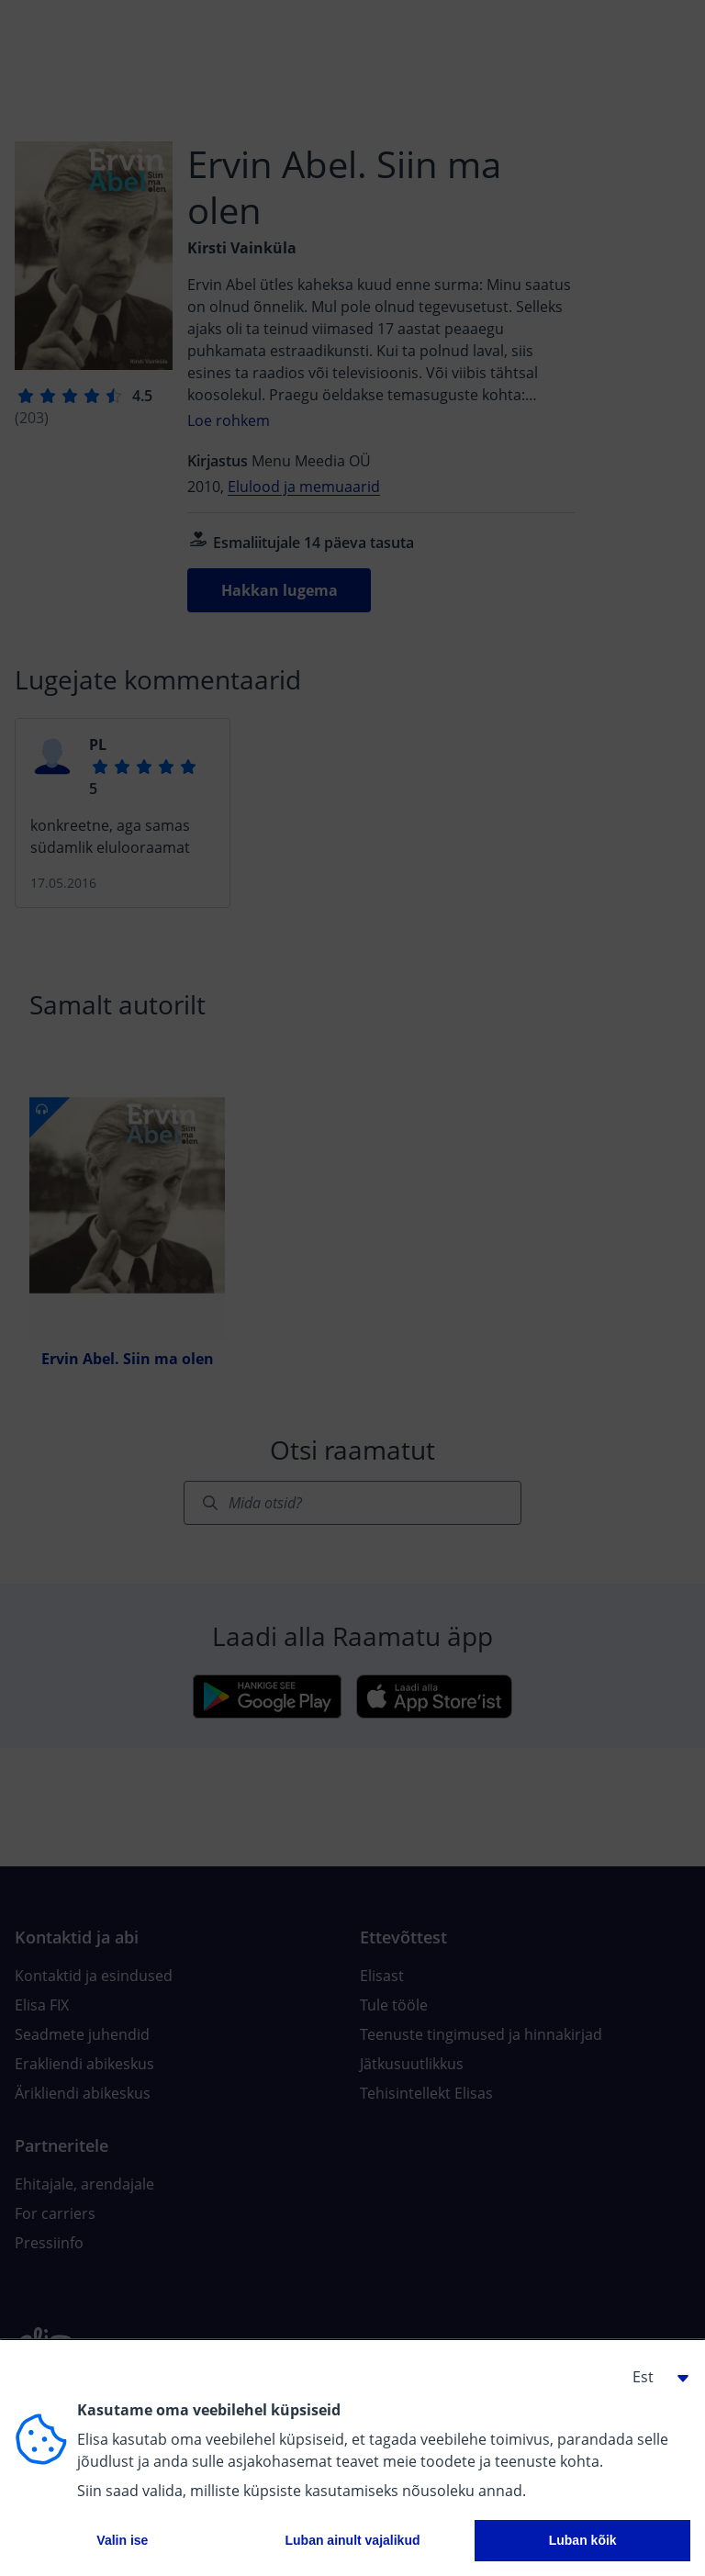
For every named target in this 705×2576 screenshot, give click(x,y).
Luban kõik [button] (583, 2540)
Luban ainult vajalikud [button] (352, 2540)
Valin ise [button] (122, 2540)
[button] (653, 2377)
